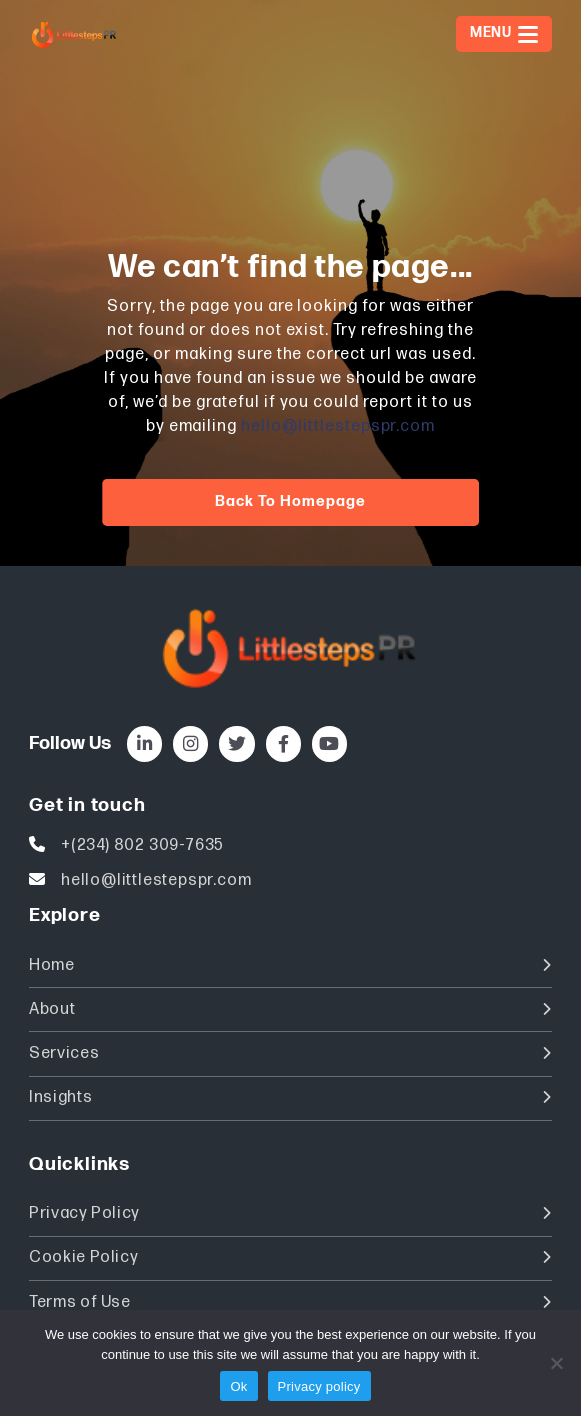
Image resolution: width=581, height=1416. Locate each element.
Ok (238, 1386)
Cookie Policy (290, 1257)
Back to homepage (290, 501)
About (290, 1009)
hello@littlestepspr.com (338, 426)
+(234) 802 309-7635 (142, 845)
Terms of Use (290, 1302)
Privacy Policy (290, 1213)
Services (290, 1053)
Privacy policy (319, 1386)
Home (290, 965)
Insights (290, 1097)
